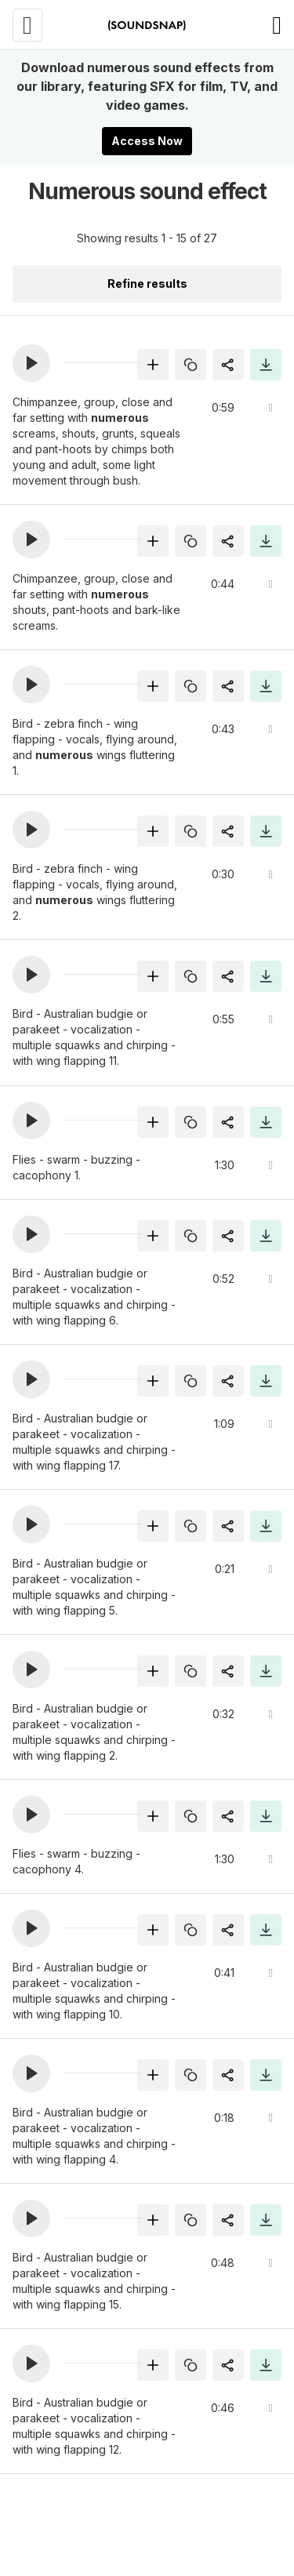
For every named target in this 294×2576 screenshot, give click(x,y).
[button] (31, 363)
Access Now (147, 140)
